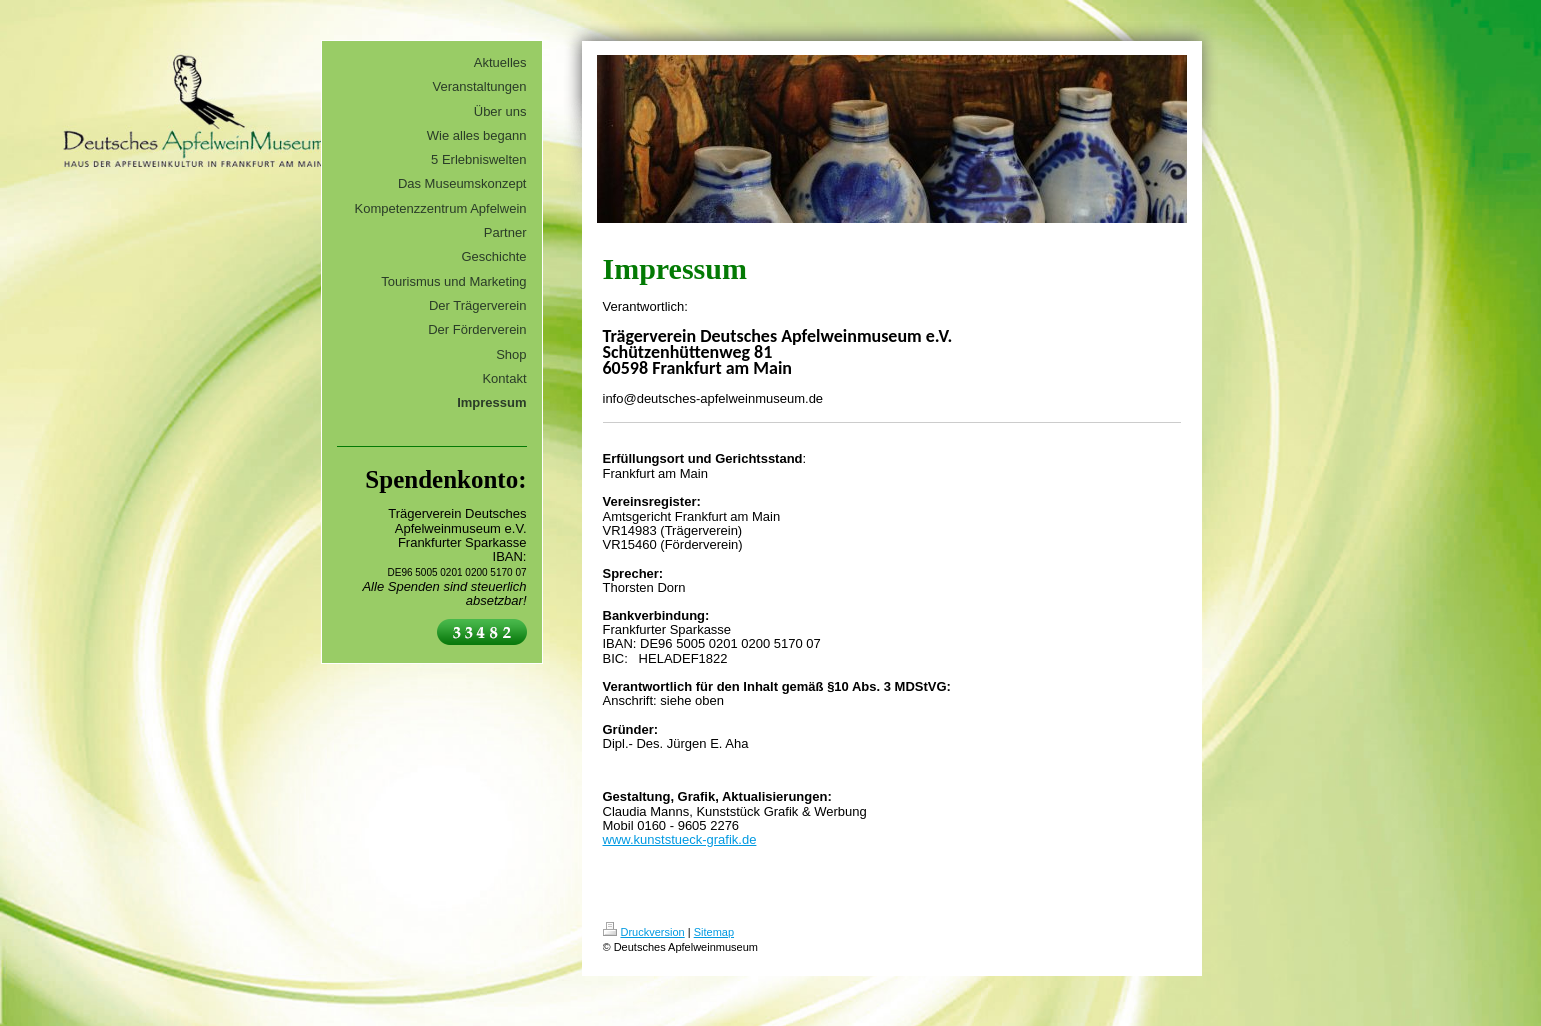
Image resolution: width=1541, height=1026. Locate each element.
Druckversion (644, 932)
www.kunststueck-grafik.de (680, 839)
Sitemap (714, 932)
